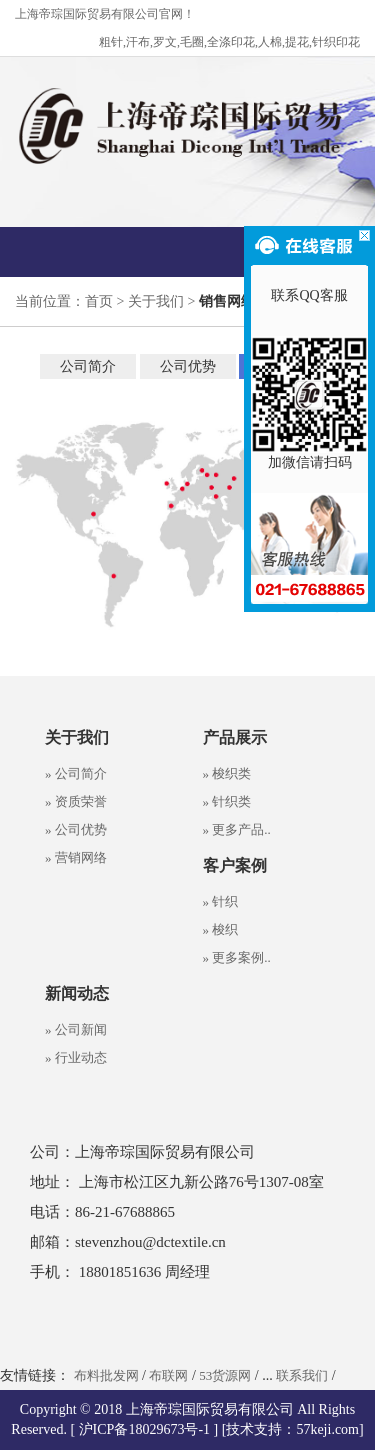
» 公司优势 (76, 829)
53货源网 (225, 1375)
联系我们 (302, 1375)
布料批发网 (106, 1375)
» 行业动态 (76, 1057)
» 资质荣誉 (76, 801)
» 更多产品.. (237, 829)
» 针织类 (227, 801)
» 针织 (221, 901)
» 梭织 (221, 929)
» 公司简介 (76, 773)
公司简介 (88, 366)
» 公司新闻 (76, 1029)
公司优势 (188, 366)
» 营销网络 (76, 857)
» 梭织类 (227, 773)
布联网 (168, 1375)
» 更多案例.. (237, 957)
